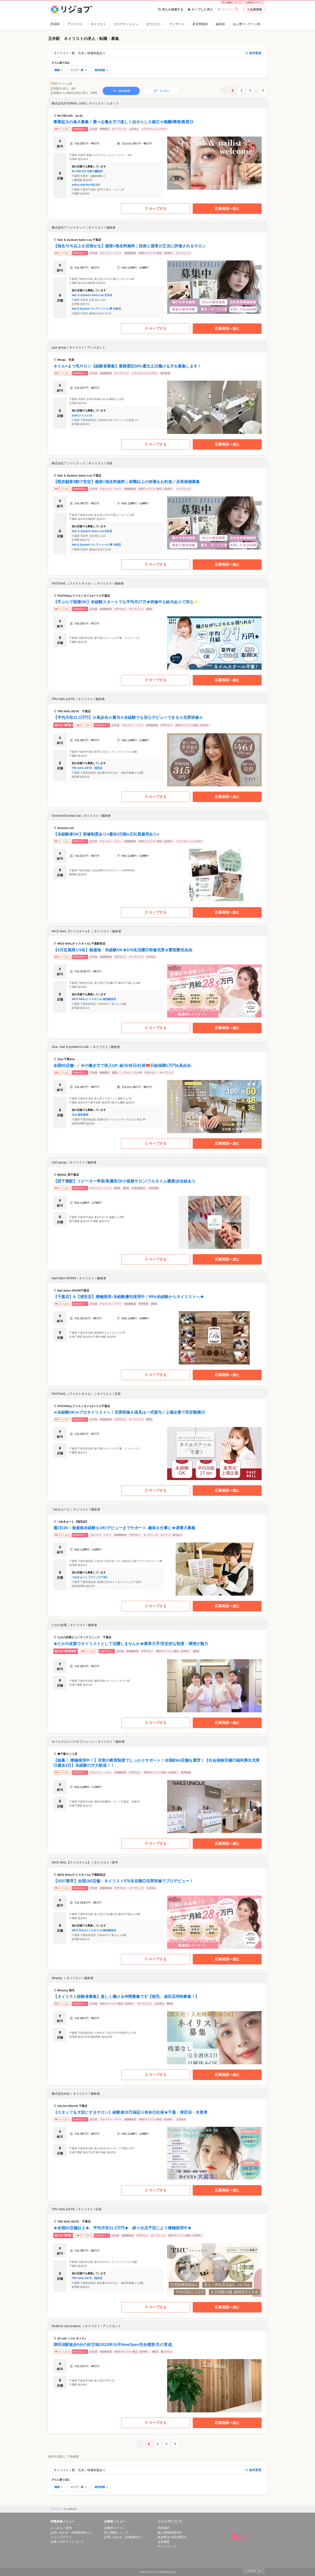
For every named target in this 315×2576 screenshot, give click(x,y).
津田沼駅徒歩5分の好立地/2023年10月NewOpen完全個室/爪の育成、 (114, 2344)
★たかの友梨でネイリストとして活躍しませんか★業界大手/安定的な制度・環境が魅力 (130, 1644)
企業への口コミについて (67, 2541)
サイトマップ (167, 2546)
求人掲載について (231, 2)
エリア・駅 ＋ (78, 70)
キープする (155, 208)
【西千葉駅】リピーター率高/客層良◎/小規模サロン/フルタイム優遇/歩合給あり (124, 1181)
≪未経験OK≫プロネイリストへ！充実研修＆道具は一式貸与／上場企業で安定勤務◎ (129, 1412)
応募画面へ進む (227, 208)
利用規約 (164, 2528)
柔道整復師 (200, 24)
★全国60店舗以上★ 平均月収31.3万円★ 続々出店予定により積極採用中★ (122, 2228)
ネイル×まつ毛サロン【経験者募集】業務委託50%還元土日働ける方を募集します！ (127, 366)
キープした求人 (200, 9)
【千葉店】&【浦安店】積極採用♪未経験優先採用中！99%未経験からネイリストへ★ (128, 1297)
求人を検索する (170, 9)
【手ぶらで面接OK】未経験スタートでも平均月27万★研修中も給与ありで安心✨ (125, 602)
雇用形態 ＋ (101, 70)
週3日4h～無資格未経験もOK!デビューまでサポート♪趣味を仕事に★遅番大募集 (124, 1528)
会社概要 (164, 2541)
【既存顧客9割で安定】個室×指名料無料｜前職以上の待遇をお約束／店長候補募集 (126, 482)
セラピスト (153, 24)
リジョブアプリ (61, 2537)
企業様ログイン (254, 2)
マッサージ (177, 24)
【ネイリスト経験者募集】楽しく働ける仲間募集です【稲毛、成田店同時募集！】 (126, 1996)
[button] (157, 148)
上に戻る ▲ (253, 2570)
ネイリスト (98, 24)
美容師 (55, 24)
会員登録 (254, 9)
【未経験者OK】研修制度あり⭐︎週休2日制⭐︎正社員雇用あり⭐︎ (106, 834)
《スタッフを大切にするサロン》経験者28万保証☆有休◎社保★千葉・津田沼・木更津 (130, 2112)
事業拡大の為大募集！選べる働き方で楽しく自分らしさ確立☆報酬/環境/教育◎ (123, 122)
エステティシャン (126, 24)
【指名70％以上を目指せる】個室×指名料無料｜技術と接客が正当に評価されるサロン (129, 246)
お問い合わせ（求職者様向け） (71, 2532)
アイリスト (75, 24)
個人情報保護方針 (170, 2532)
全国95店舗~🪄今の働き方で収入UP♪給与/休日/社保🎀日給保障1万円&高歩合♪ (123, 1065)
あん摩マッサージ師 (246, 24)
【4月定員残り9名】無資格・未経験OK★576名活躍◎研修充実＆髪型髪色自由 (122, 950)
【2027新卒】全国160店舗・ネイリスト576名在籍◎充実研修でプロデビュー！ (123, 1881)
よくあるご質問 (61, 2528)
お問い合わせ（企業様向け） (124, 2537)
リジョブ (55, 2509)
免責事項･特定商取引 (172, 2537)
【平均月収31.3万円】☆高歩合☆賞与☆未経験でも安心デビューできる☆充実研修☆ (128, 717)
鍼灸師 (220, 24)
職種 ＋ (58, 70)
